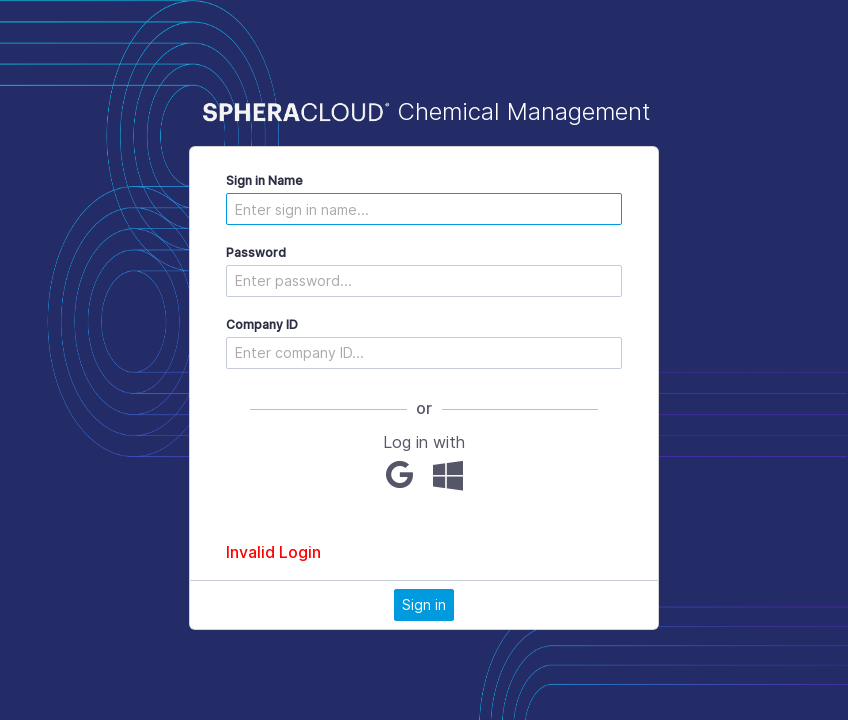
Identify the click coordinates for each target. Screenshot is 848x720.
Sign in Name (264, 180)
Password (256, 252)
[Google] (399, 475)
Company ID (262, 324)
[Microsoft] (448, 475)
